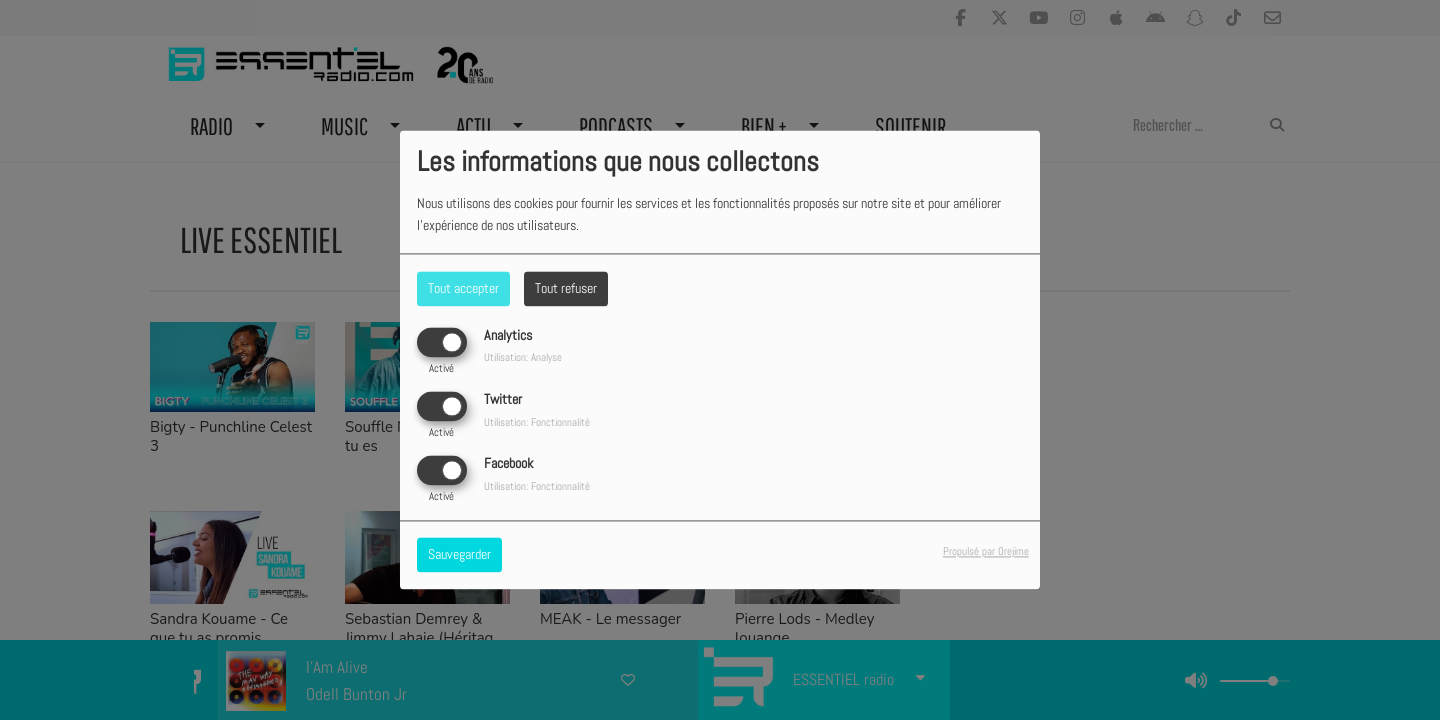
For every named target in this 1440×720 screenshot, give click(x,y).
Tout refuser (566, 288)
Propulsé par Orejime (986, 552)
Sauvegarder (459, 555)
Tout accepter (463, 288)
